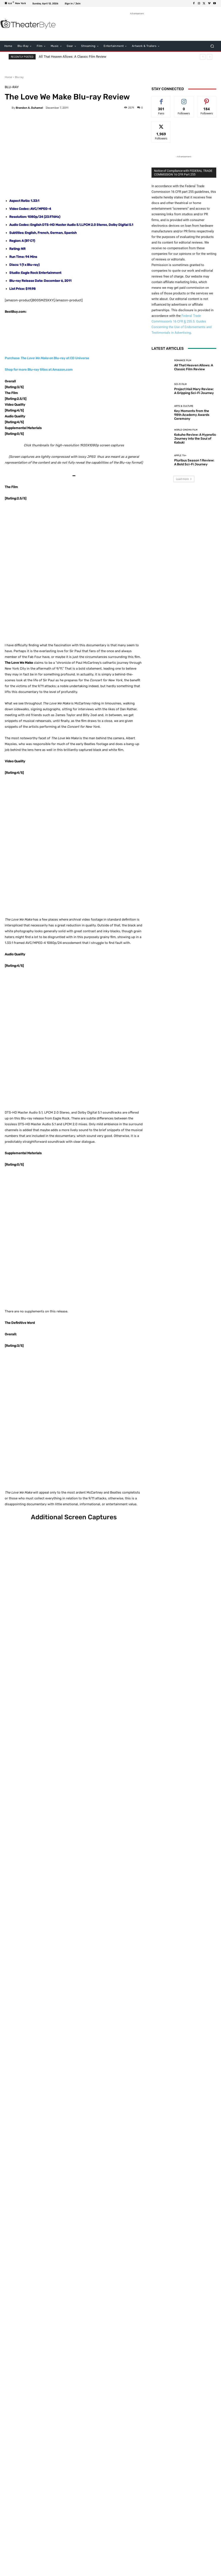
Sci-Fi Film (73, 2436)
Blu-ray (19, 77)
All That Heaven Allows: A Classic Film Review (72, 57)
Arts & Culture (120, 2432)
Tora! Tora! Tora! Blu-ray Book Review (114, 2368)
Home (8, 77)
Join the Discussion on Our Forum (74, 2255)
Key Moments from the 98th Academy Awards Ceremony (120, 2441)
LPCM (43, 2322)
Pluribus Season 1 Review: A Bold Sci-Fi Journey (194, 462)
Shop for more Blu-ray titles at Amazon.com (39, 386)
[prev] (202, 56)
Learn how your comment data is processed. (86, 2556)
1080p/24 (22, 2315)
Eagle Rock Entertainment (20, 2322)
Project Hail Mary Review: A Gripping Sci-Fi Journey (74, 2443)
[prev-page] (7, 2456)
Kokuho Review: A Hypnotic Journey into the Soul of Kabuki (195, 438)
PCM (53, 2322)
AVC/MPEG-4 (38, 2315)
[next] (209, 56)
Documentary (57, 2315)
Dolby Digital (76, 2315)
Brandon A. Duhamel (29, 107)
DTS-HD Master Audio (100, 2315)
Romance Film (27, 2436)
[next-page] (14, 2456)
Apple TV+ (180, 455)
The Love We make (70, 2322)
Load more (184, 479)
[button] (212, 46)
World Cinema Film (185, 430)
